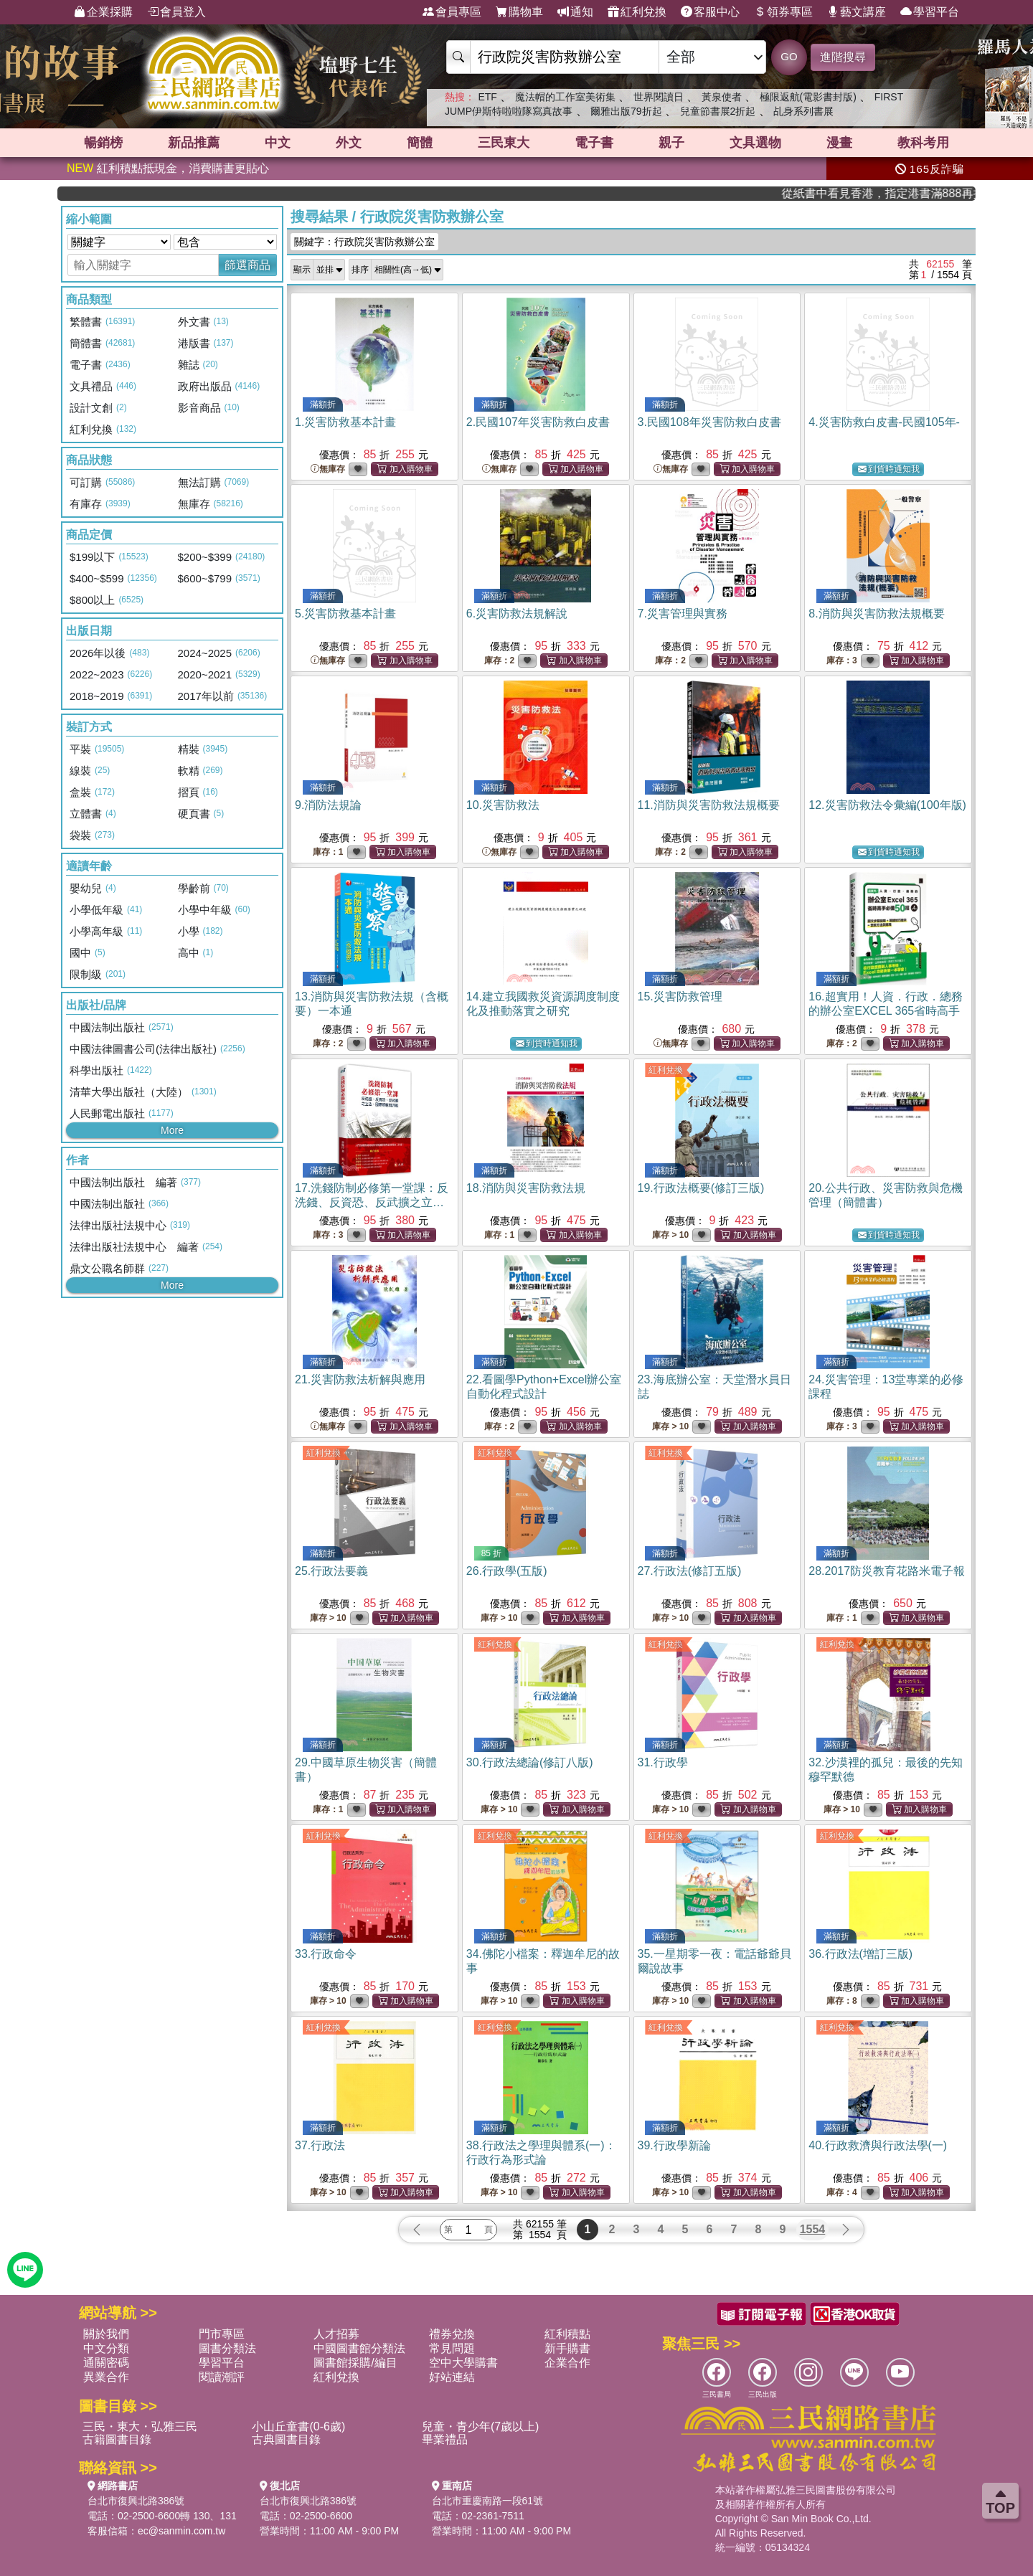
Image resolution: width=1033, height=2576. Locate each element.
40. (877, 2145)
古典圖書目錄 (286, 2439)
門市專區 (222, 2334)
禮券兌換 (452, 2334)
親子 (671, 143)
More (172, 1130)
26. (506, 1571)
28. (886, 1571)
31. (663, 1762)
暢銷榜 (103, 143)
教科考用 (923, 143)
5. (345, 613)
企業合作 (567, 2363)
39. (674, 2145)
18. (525, 1188)
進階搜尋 (843, 57)
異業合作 (106, 2377)
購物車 (519, 12)
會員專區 (452, 12)
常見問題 (452, 2348)
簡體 (420, 143)
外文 (349, 143)
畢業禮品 (445, 2439)
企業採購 (103, 12)
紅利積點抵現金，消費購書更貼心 (168, 168)
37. (320, 2145)
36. (860, 1954)
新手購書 (567, 2348)
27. (690, 1571)
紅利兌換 (637, 12)
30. (529, 1762)
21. (360, 1379)
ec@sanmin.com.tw (181, 2531)
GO (788, 56)
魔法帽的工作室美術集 (565, 97)
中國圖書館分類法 (359, 2348)
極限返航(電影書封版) (808, 97)
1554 (813, 2229)
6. (516, 613)
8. (876, 613)
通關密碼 (106, 2363)
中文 (278, 143)
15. (680, 996)
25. (331, 1571)
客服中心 (710, 12)
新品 (194, 143)
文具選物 (755, 143)
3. (709, 422)
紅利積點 (567, 2334)
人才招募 (336, 2334)
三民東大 (503, 143)
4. (884, 422)
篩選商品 (247, 265)
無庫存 (328, 469)
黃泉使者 (722, 97)
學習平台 (929, 12)
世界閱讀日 (658, 97)
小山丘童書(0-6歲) (298, 2426)
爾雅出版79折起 (626, 111)
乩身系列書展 (803, 111)
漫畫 (839, 143)
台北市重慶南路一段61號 (488, 2500)
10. (502, 805)
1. (345, 422)
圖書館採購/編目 (355, 2363)
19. (701, 1188)
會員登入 (176, 12)
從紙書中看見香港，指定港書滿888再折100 (925, 193)
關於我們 (106, 2334)
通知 (575, 12)
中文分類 (106, 2348)
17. (371, 1202)
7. (682, 613)
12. (887, 805)
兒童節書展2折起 (718, 111)
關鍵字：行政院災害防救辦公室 (364, 241)
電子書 (594, 143)
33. (326, 1954)
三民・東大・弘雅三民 (139, 2426)
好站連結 (452, 2377)
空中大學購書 (463, 2363)
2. (538, 422)
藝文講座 (856, 12)
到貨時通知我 (889, 469)
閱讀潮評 (222, 2377)
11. (709, 805)
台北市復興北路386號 (136, 2500)
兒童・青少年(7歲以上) (480, 2426)
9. (328, 805)
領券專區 (783, 12)
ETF (487, 97)
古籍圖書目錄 (116, 2439)
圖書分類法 (227, 2348)
